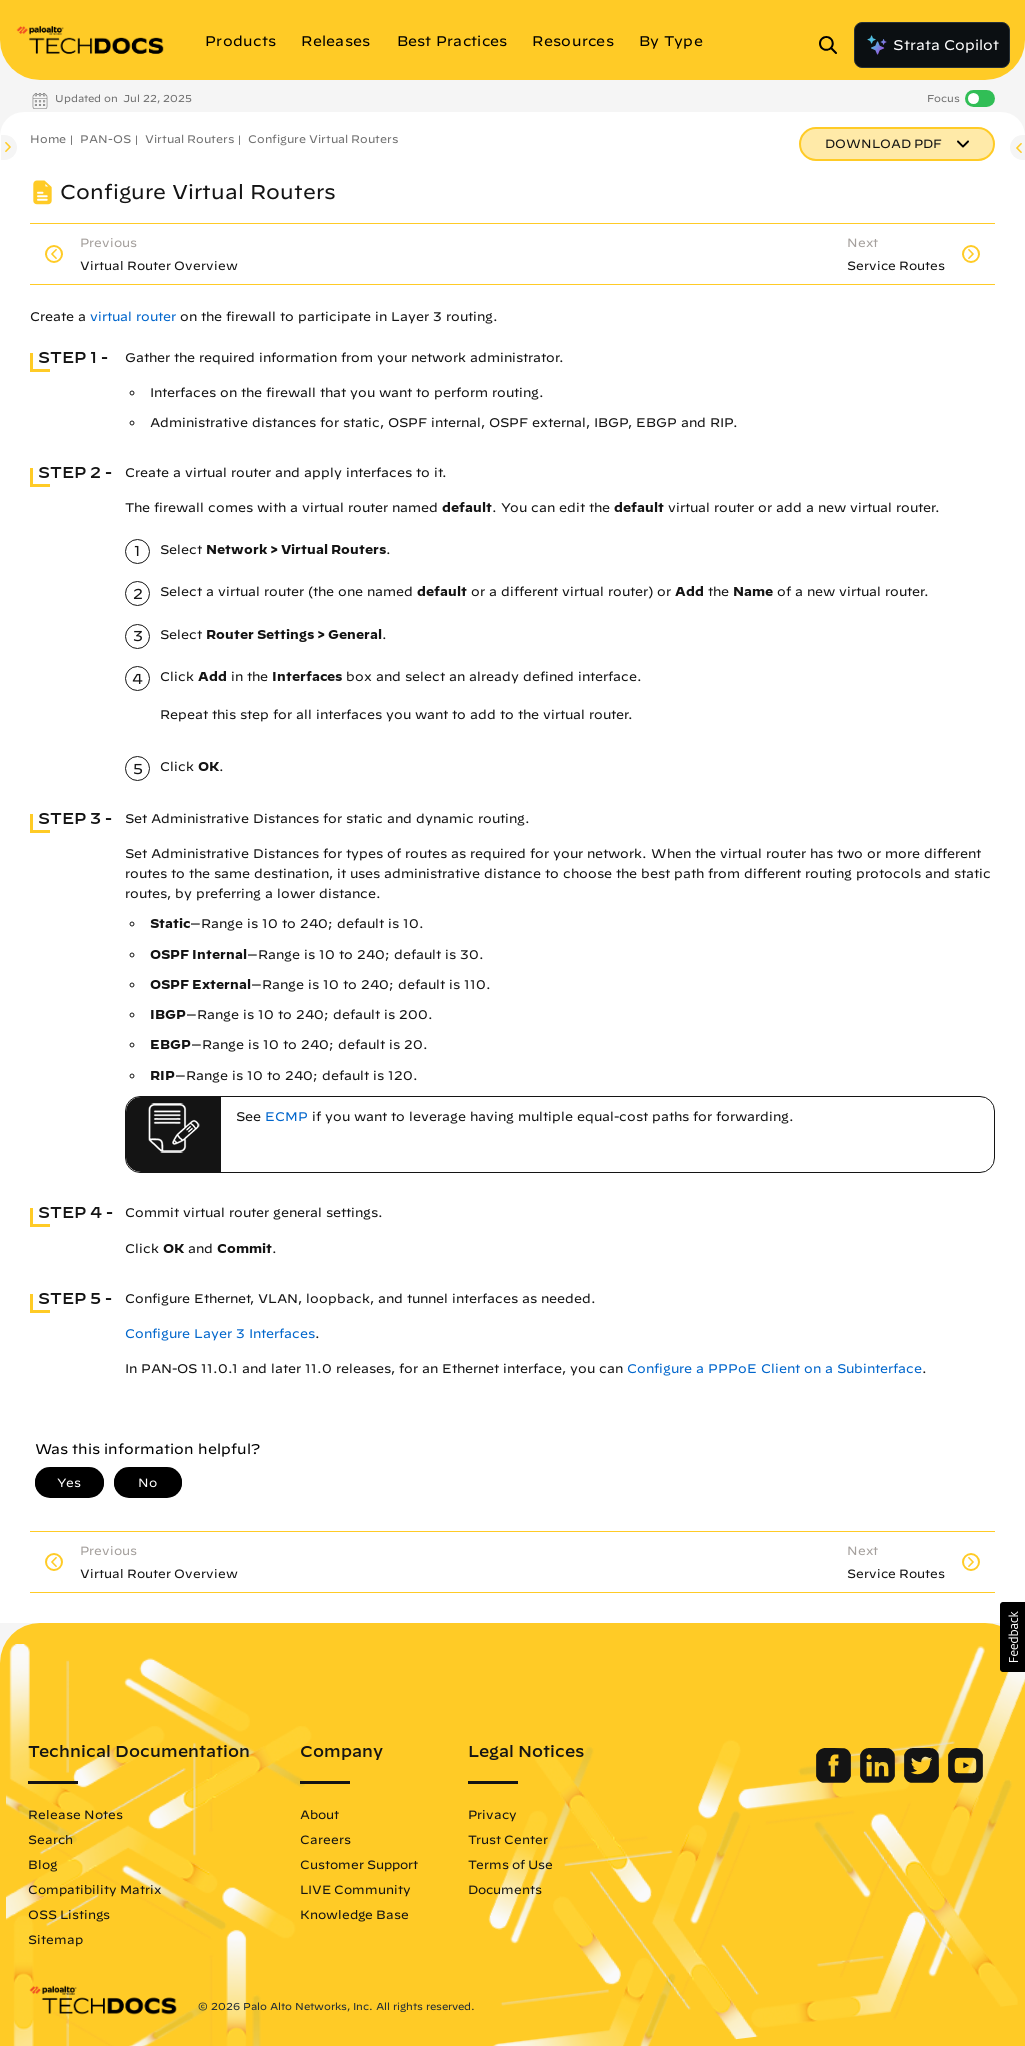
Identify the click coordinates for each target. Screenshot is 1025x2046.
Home (48, 138)
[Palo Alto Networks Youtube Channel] (965, 1778)
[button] (1012, 1637)
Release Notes (75, 1814)
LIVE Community (355, 1889)
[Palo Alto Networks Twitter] (923, 1778)
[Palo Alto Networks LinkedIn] (879, 1778)
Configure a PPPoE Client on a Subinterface (774, 1368)
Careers (325, 1839)
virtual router (133, 316)
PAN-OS (105, 138)
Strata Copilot (932, 45)
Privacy (492, 1814)
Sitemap (55, 1939)
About (319, 1814)
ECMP (286, 1116)
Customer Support (359, 1864)
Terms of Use (510, 1864)
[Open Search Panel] (834, 45)
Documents (505, 1889)
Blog (42, 1864)
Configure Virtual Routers (323, 138)
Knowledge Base (354, 1914)
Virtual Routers (189, 138)
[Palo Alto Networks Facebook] (835, 1778)
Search (50, 1839)
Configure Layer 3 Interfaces (220, 1333)
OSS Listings (69, 1914)
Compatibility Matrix (94, 1889)
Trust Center (508, 1839)
